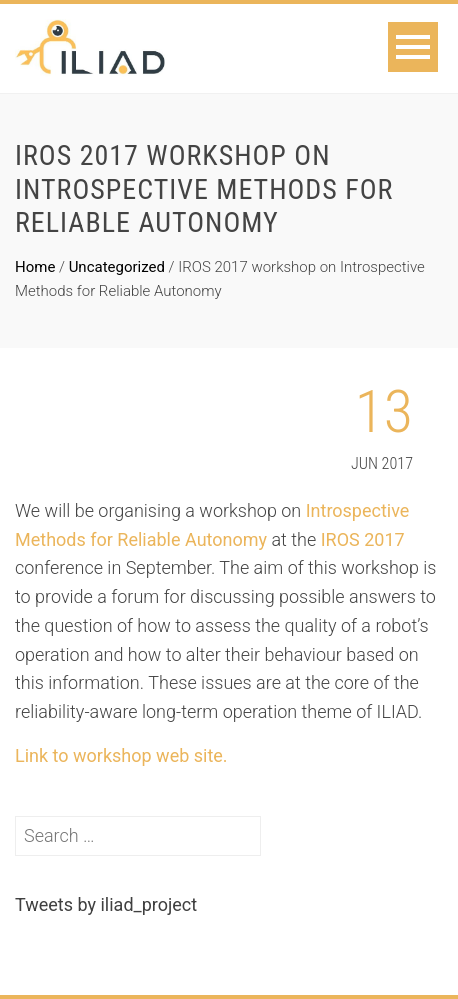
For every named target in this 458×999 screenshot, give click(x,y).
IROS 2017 (363, 539)
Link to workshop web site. (121, 755)
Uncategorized (117, 267)
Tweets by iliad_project (106, 904)
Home (35, 267)
